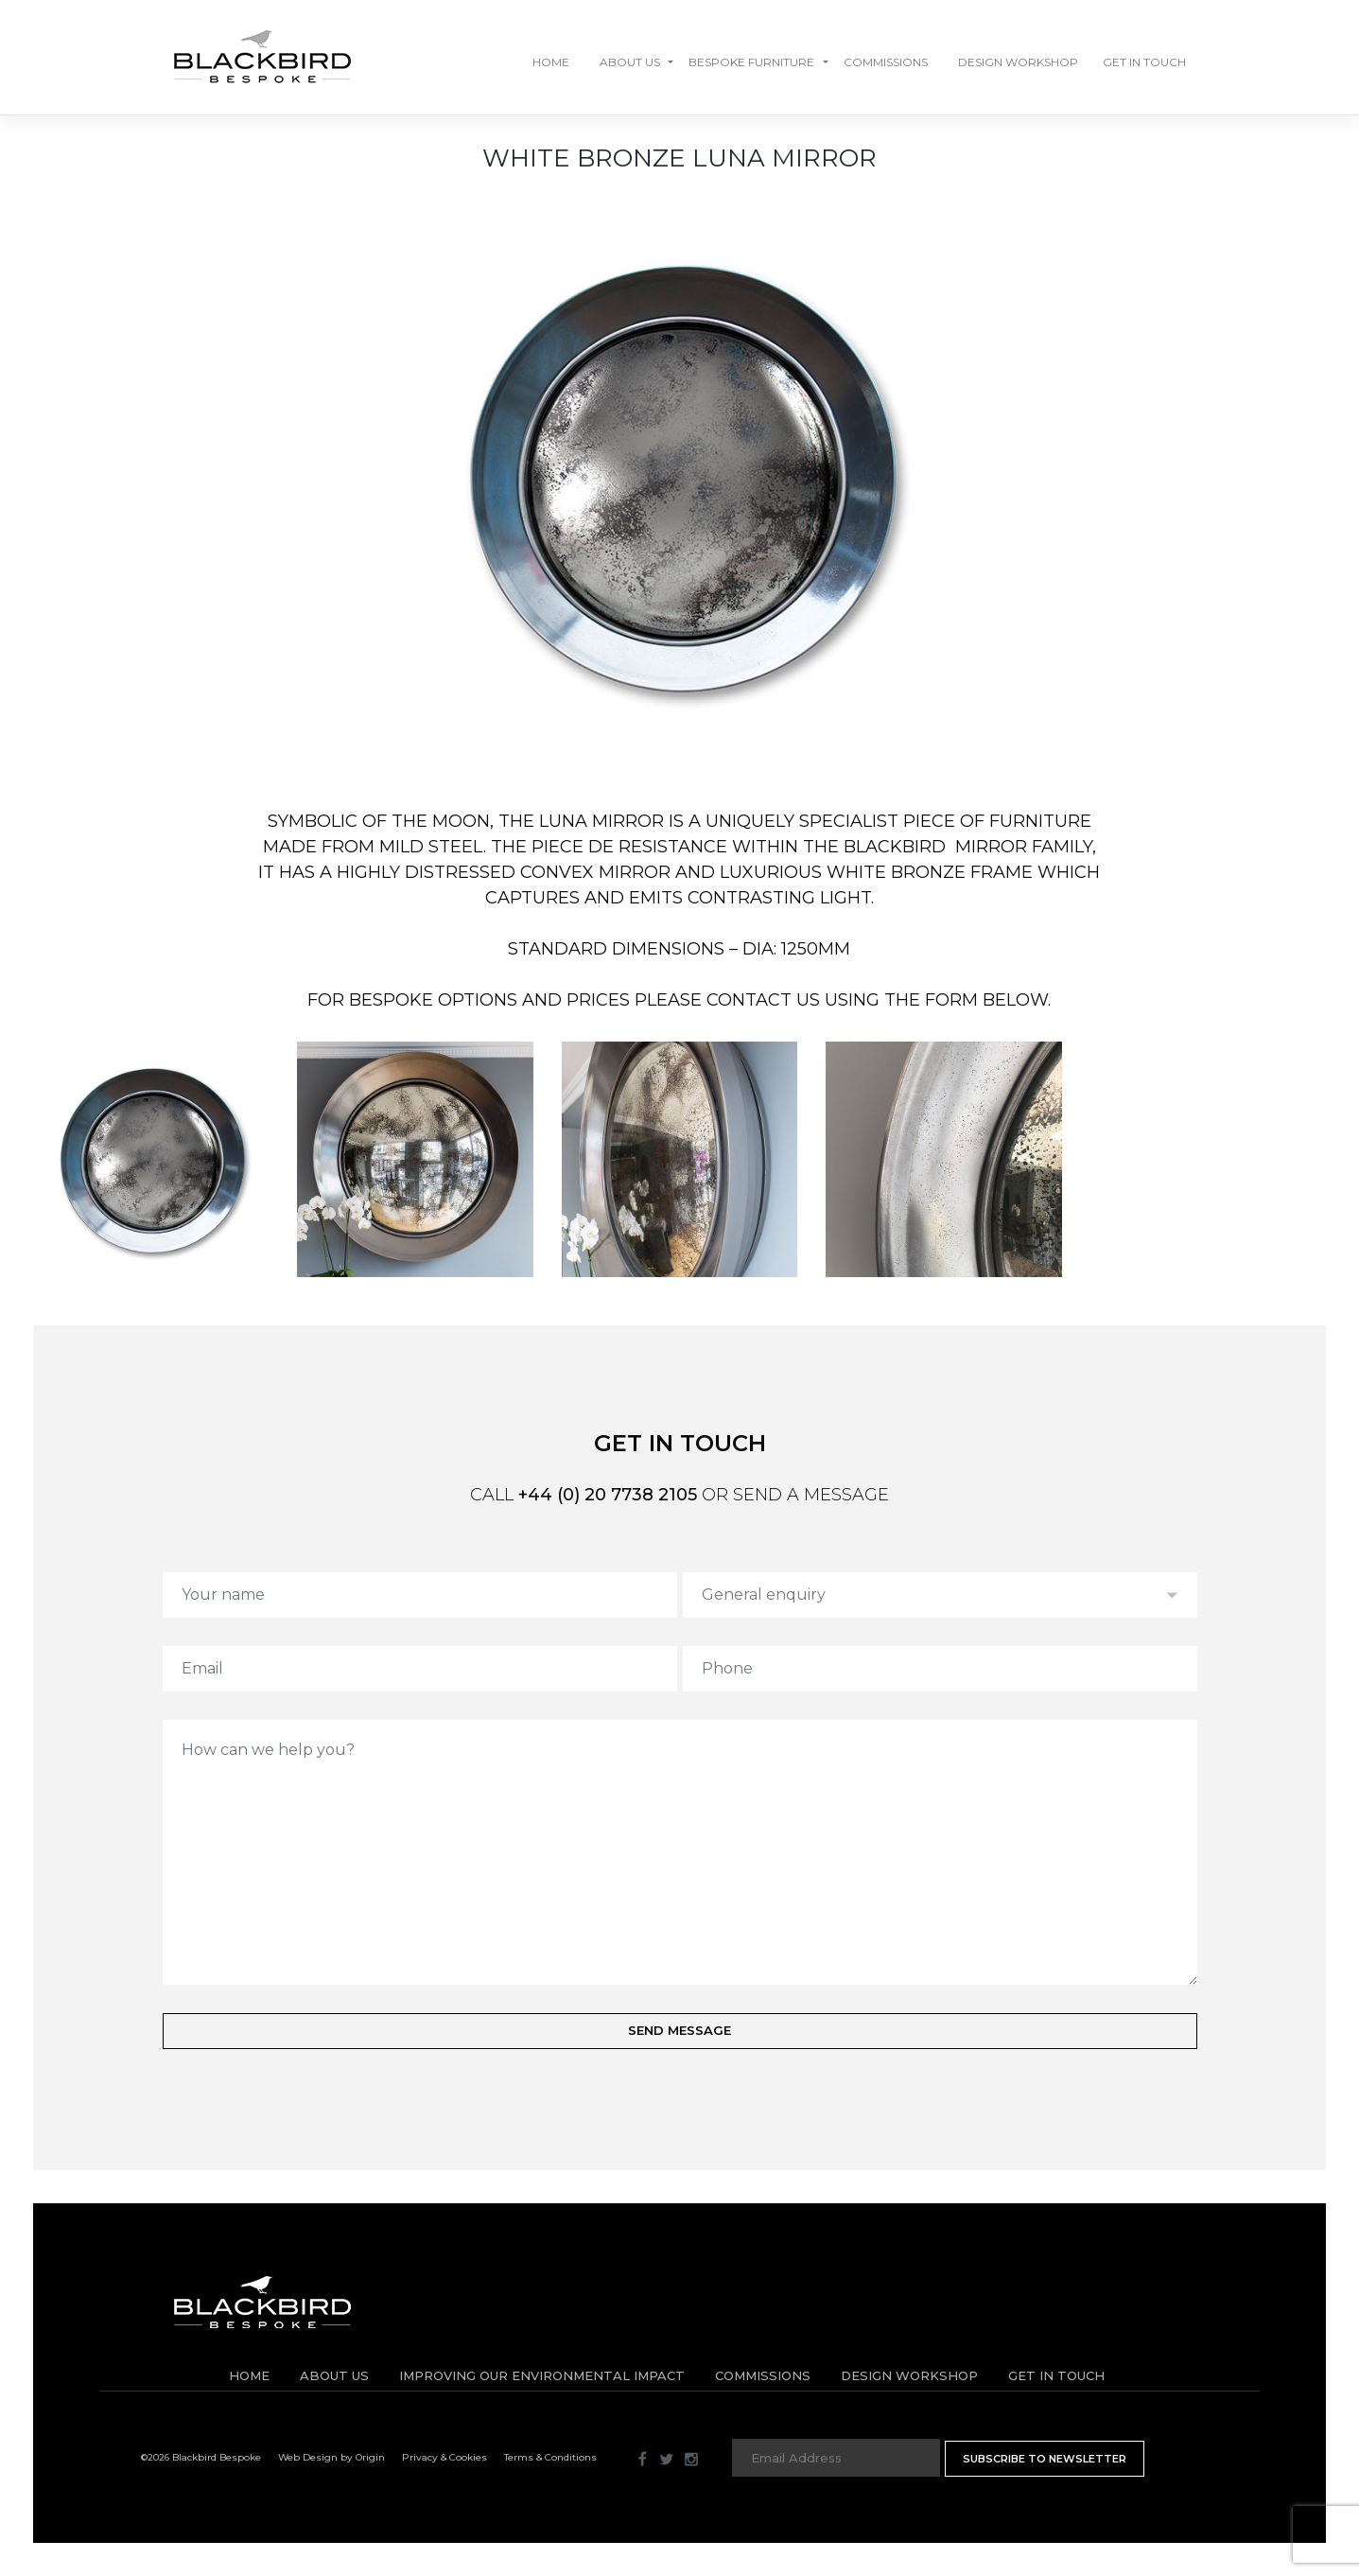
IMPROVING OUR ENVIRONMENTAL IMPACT (542, 2375)
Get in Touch (1056, 2375)
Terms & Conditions (550, 2457)
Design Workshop (1018, 62)
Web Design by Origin (331, 2457)
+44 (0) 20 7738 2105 (607, 1494)
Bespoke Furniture (751, 62)
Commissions (886, 62)
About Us (630, 62)
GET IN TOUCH (1144, 62)
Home (550, 62)
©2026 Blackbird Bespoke (201, 2457)
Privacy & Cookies (444, 2457)
